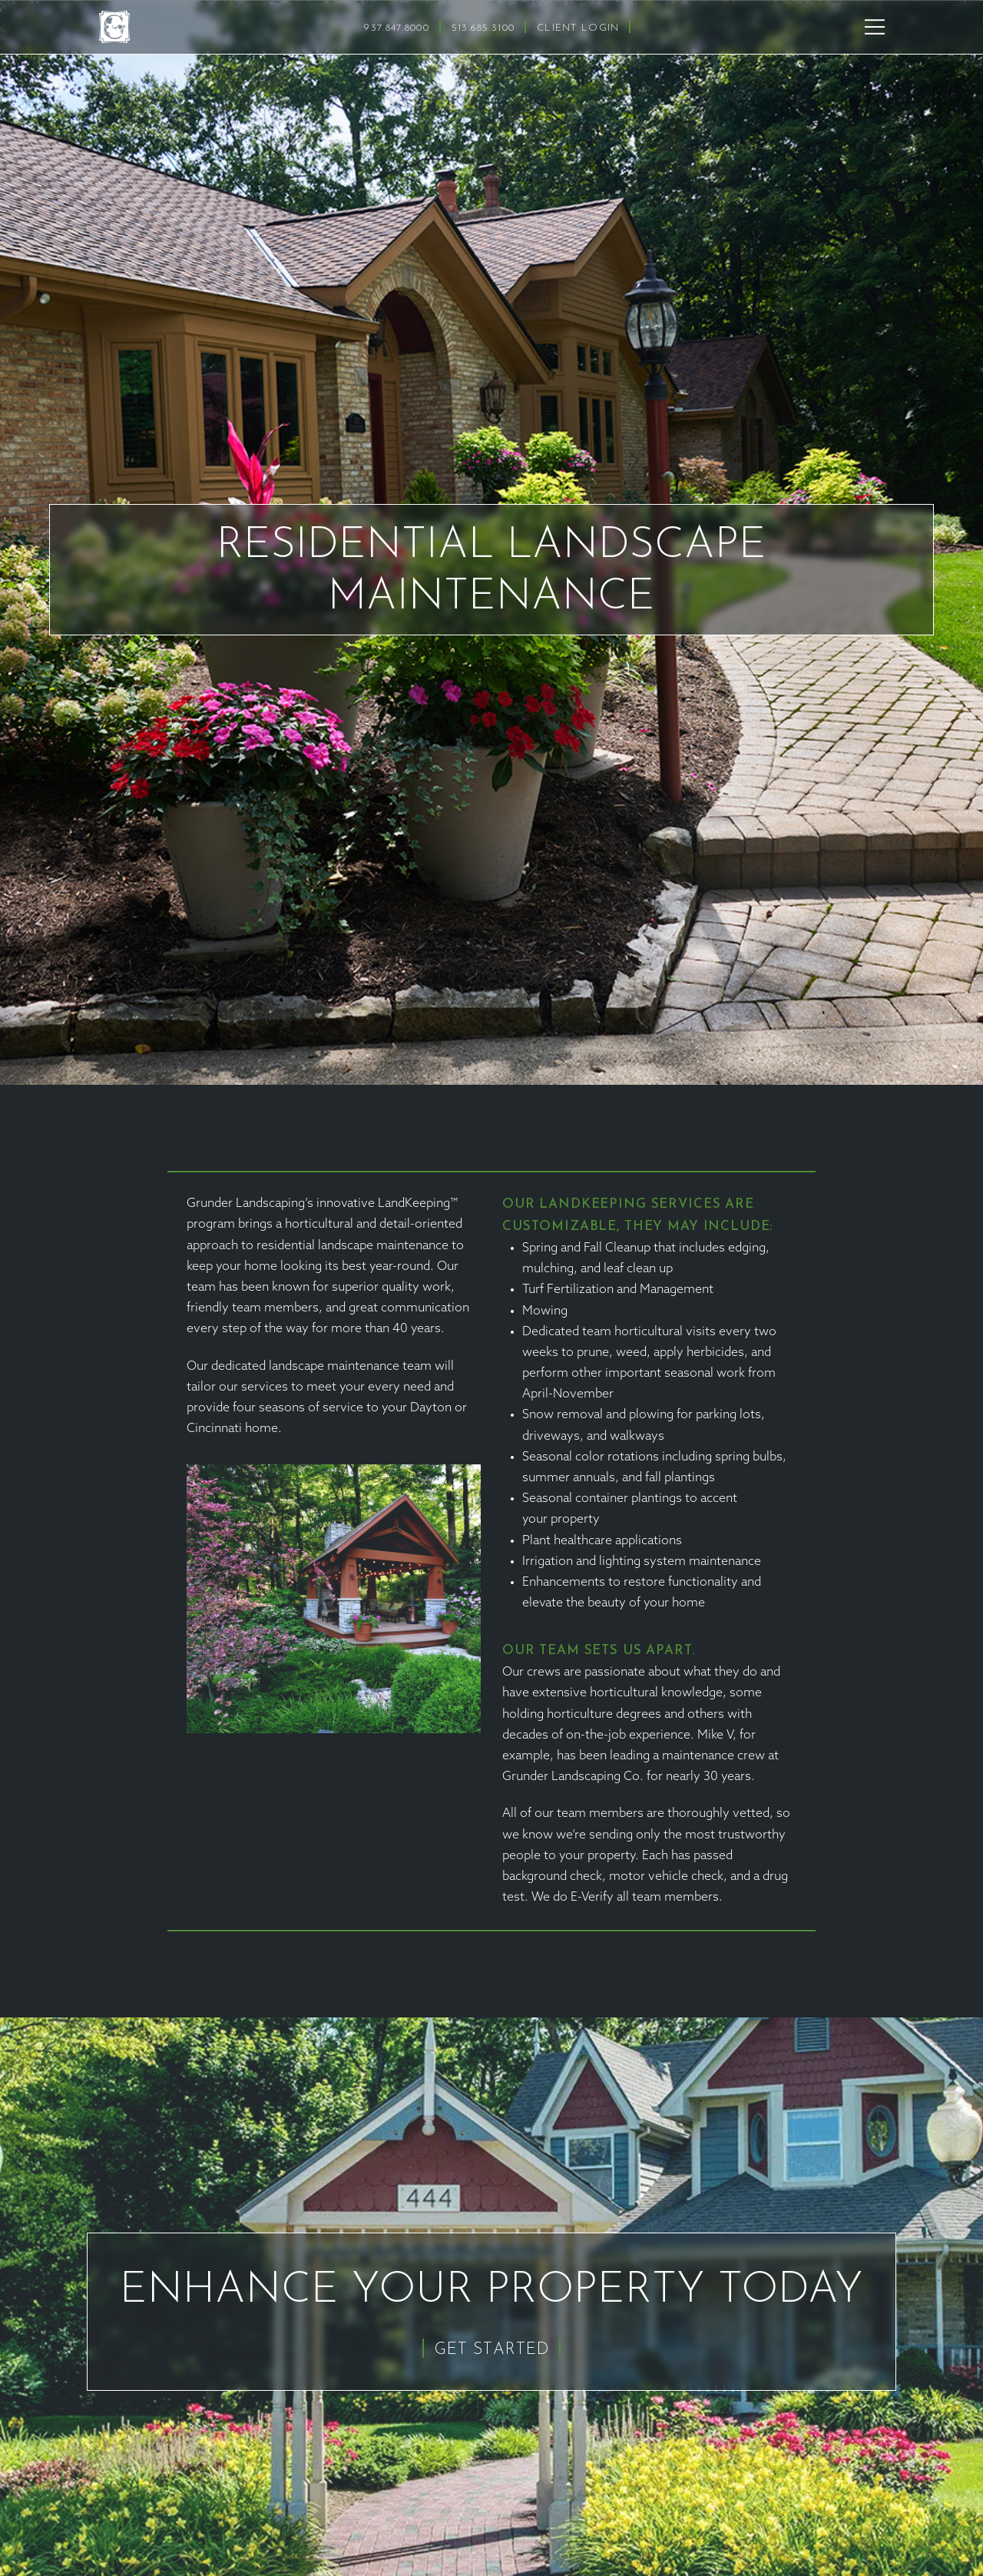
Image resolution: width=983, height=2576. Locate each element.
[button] (875, 27)
